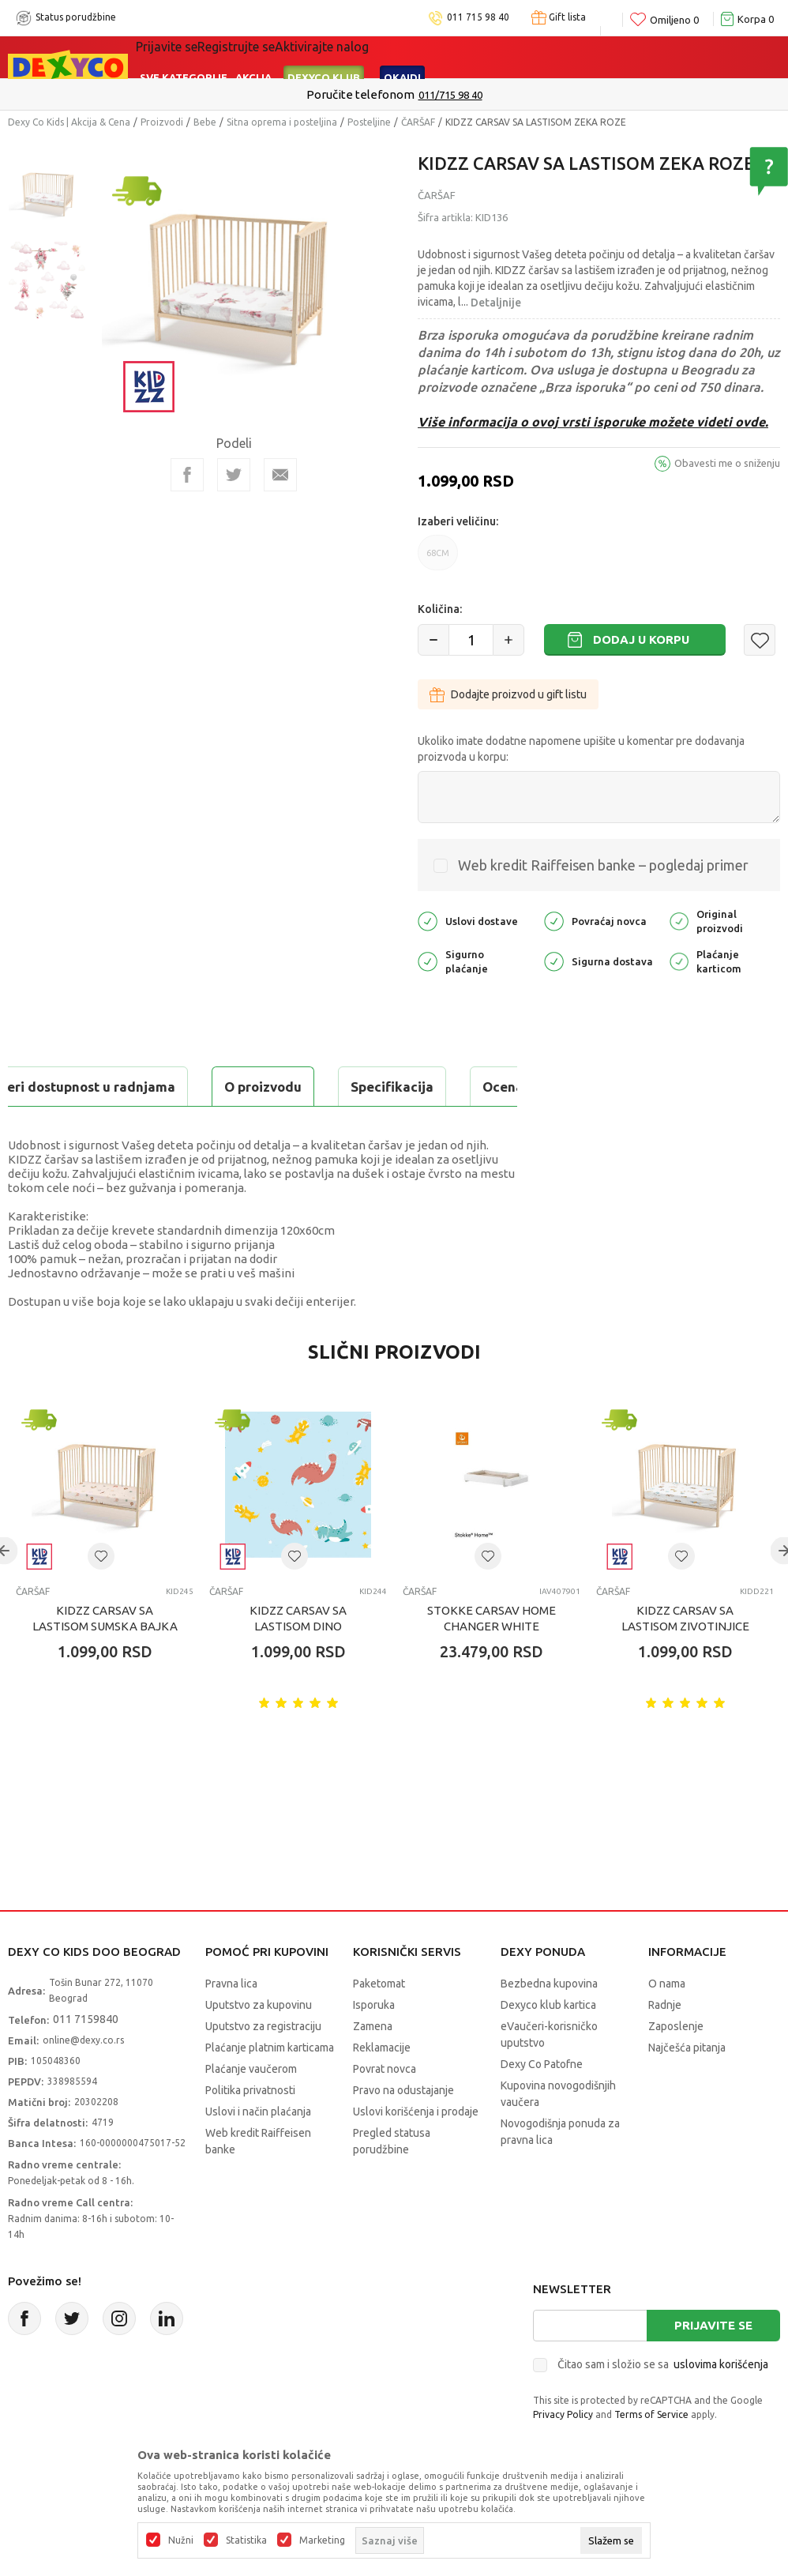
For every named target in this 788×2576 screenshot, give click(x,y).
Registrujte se (236, 46)
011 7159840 (85, 2058)
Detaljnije (496, 302)
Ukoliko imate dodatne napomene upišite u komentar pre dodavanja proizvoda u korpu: (581, 749)
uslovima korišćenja (721, 2403)
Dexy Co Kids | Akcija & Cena (69, 122)
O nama (666, 2023)
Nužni (180, 2540)
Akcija (253, 77)
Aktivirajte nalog (322, 46)
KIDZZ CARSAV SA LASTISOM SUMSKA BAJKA (105, 1657)
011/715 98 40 (450, 94)
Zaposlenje (676, 2065)
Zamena (372, 2065)
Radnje (664, 2044)
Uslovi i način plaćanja (258, 2151)
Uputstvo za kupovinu (258, 2044)
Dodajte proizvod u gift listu (508, 694)
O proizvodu (71, 1086)
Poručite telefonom (360, 94)
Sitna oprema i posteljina (282, 122)
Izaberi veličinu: (458, 521)
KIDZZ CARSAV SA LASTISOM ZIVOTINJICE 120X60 (685, 1665)
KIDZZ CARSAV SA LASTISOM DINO (298, 1657)
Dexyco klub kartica (548, 2044)
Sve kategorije (183, 77)
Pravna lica (231, 2023)
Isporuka (374, 2044)
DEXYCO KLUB (323, 77)
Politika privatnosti (250, 2129)
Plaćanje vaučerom (251, 2108)
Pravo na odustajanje (403, 2129)
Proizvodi (162, 122)
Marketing (322, 2540)
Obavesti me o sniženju (727, 462)
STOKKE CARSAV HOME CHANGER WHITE (491, 1657)
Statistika (246, 2540)
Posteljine (369, 122)
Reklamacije (382, 2087)
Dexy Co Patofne (542, 2103)
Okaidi (402, 77)
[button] (759, 640)
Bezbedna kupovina (549, 2023)
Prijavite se (713, 2364)
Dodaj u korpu (641, 639)
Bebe (204, 122)
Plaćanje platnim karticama (269, 2087)
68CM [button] (437, 559)
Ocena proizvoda (345, 1086)
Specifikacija (200, 1086)
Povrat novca (384, 2108)
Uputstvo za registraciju (263, 2065)
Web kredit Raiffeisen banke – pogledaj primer (603, 865)
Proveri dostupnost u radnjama (131, 1126)
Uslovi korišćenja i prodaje (415, 2151)
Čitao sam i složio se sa (662, 2403)
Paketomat (379, 2023)
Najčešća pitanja (687, 2087)
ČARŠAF (418, 122)
